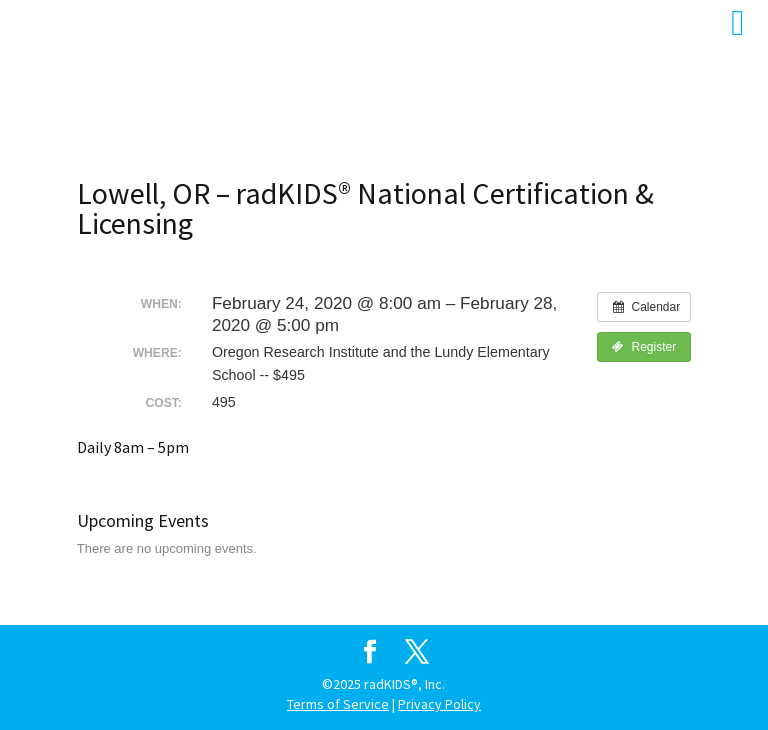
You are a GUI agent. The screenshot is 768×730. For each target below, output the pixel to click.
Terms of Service (338, 704)
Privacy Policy (439, 704)
